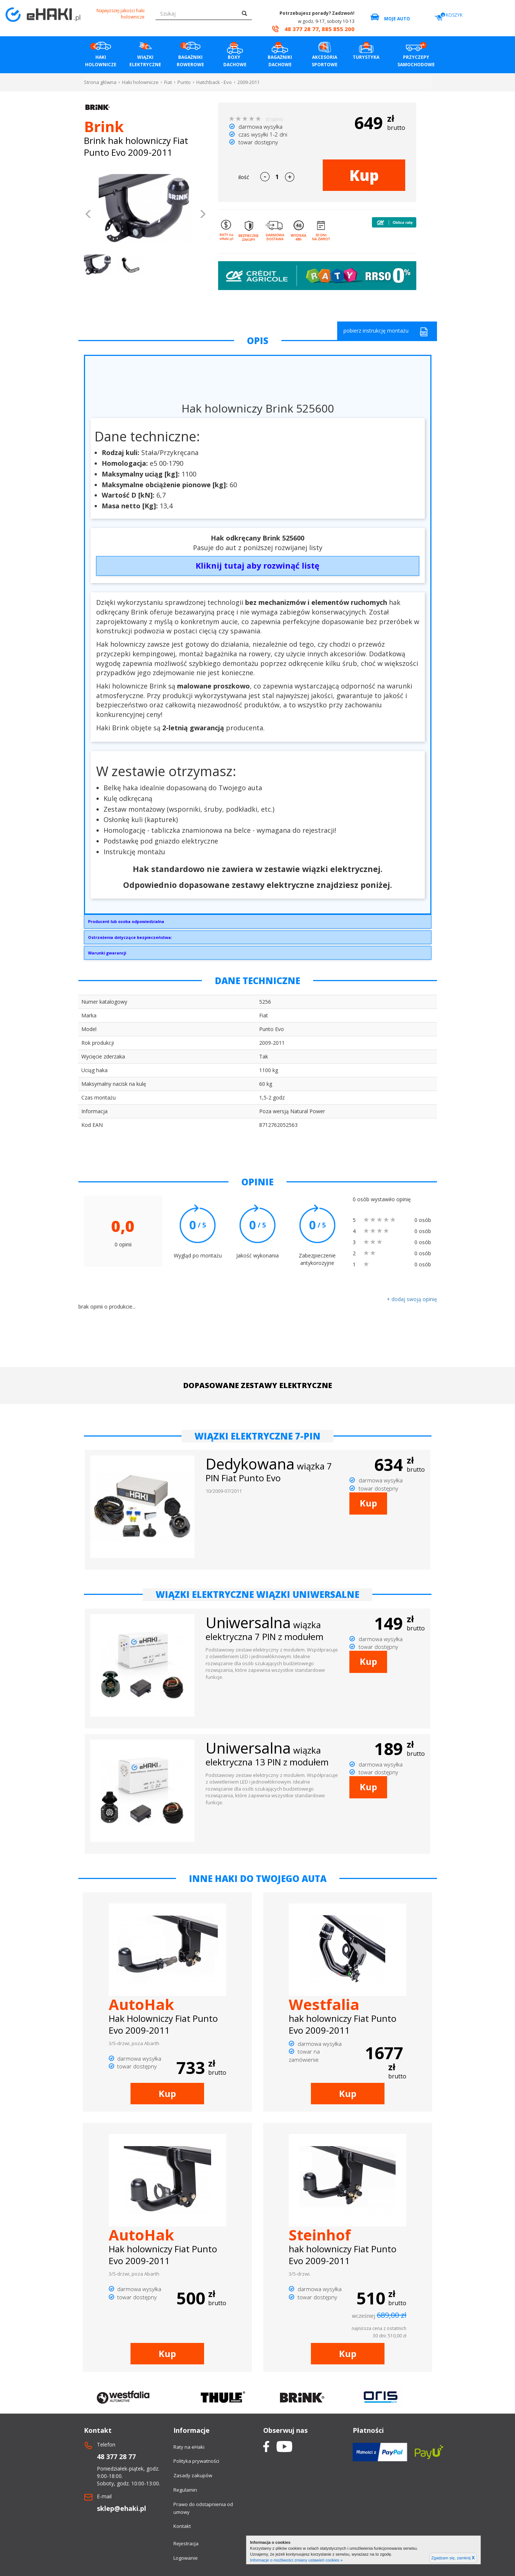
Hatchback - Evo (214, 82)
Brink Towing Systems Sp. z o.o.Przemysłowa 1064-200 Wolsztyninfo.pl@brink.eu (257, 923)
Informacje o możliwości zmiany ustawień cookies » (296, 2560)
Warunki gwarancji (107, 953)
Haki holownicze (140, 82)
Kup (364, 175)
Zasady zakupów (192, 2475)
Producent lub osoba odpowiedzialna (126, 921)
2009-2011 (248, 82)
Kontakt (182, 2526)
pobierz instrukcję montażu (385, 331)
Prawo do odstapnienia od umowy (203, 2508)
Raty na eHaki (188, 2447)
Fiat (168, 82)
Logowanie (185, 2558)
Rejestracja (186, 2543)
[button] (88, 215)
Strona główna (100, 82)
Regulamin (185, 2489)
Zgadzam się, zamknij (453, 2557)
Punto (184, 82)
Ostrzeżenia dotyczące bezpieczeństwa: (130, 937)
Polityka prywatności (196, 2461)
